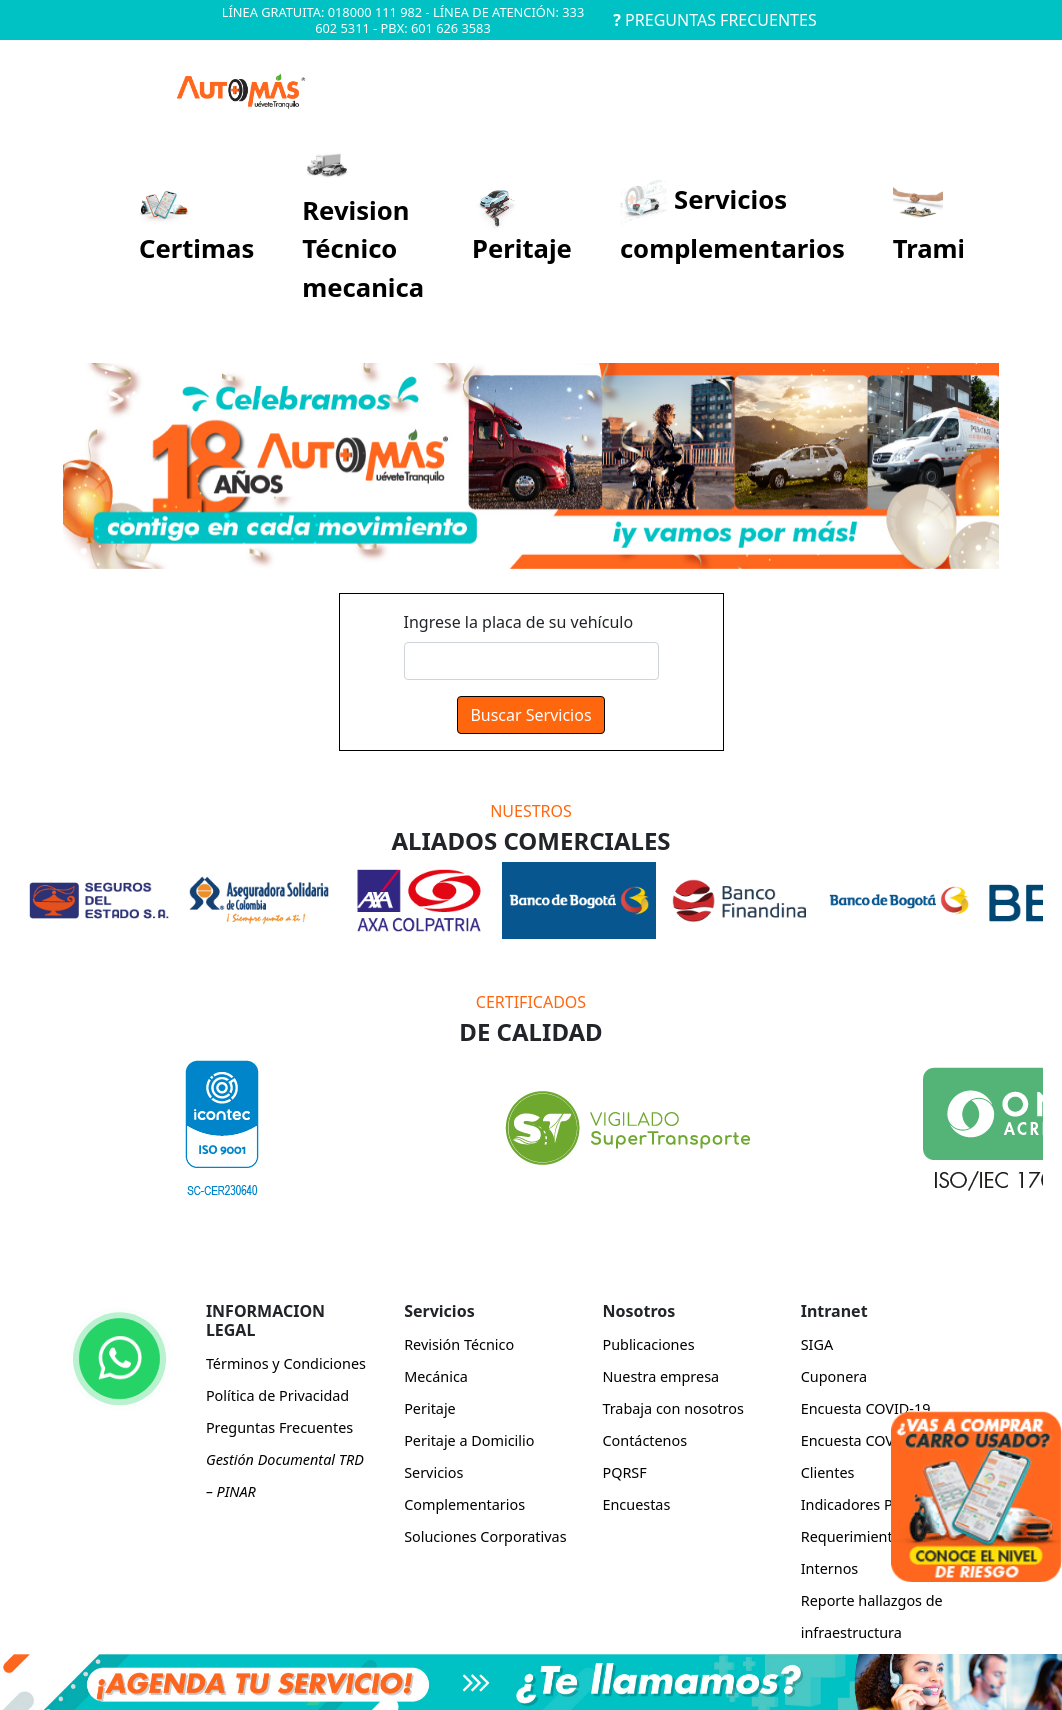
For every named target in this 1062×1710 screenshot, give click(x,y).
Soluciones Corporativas (485, 1536)
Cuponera (834, 1376)
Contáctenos (644, 1440)
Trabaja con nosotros (672, 1408)
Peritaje (430, 1408)
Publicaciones (648, 1344)
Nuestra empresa (660, 1376)
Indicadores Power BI (873, 1504)
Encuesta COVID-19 (866, 1408)
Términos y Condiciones (286, 1363)
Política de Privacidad (277, 1395)
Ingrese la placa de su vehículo (519, 622)
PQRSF (624, 1472)
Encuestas (636, 1504)
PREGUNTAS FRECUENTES (714, 20)
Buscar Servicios (530, 715)
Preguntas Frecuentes (279, 1427)
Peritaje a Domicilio (469, 1440)
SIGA (817, 1344)
